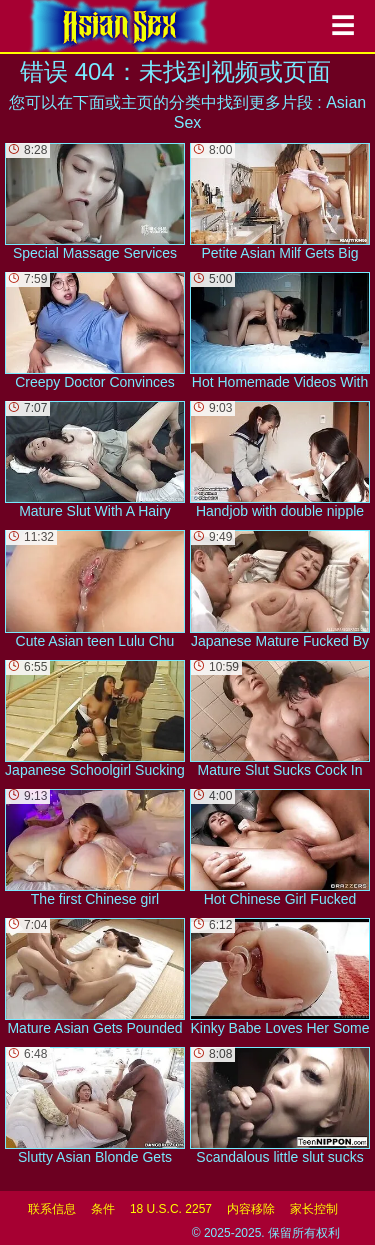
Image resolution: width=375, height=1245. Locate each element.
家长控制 (314, 1209)
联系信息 (52, 1209)
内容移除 (251, 1209)
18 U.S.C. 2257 (171, 1209)
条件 (103, 1209)
